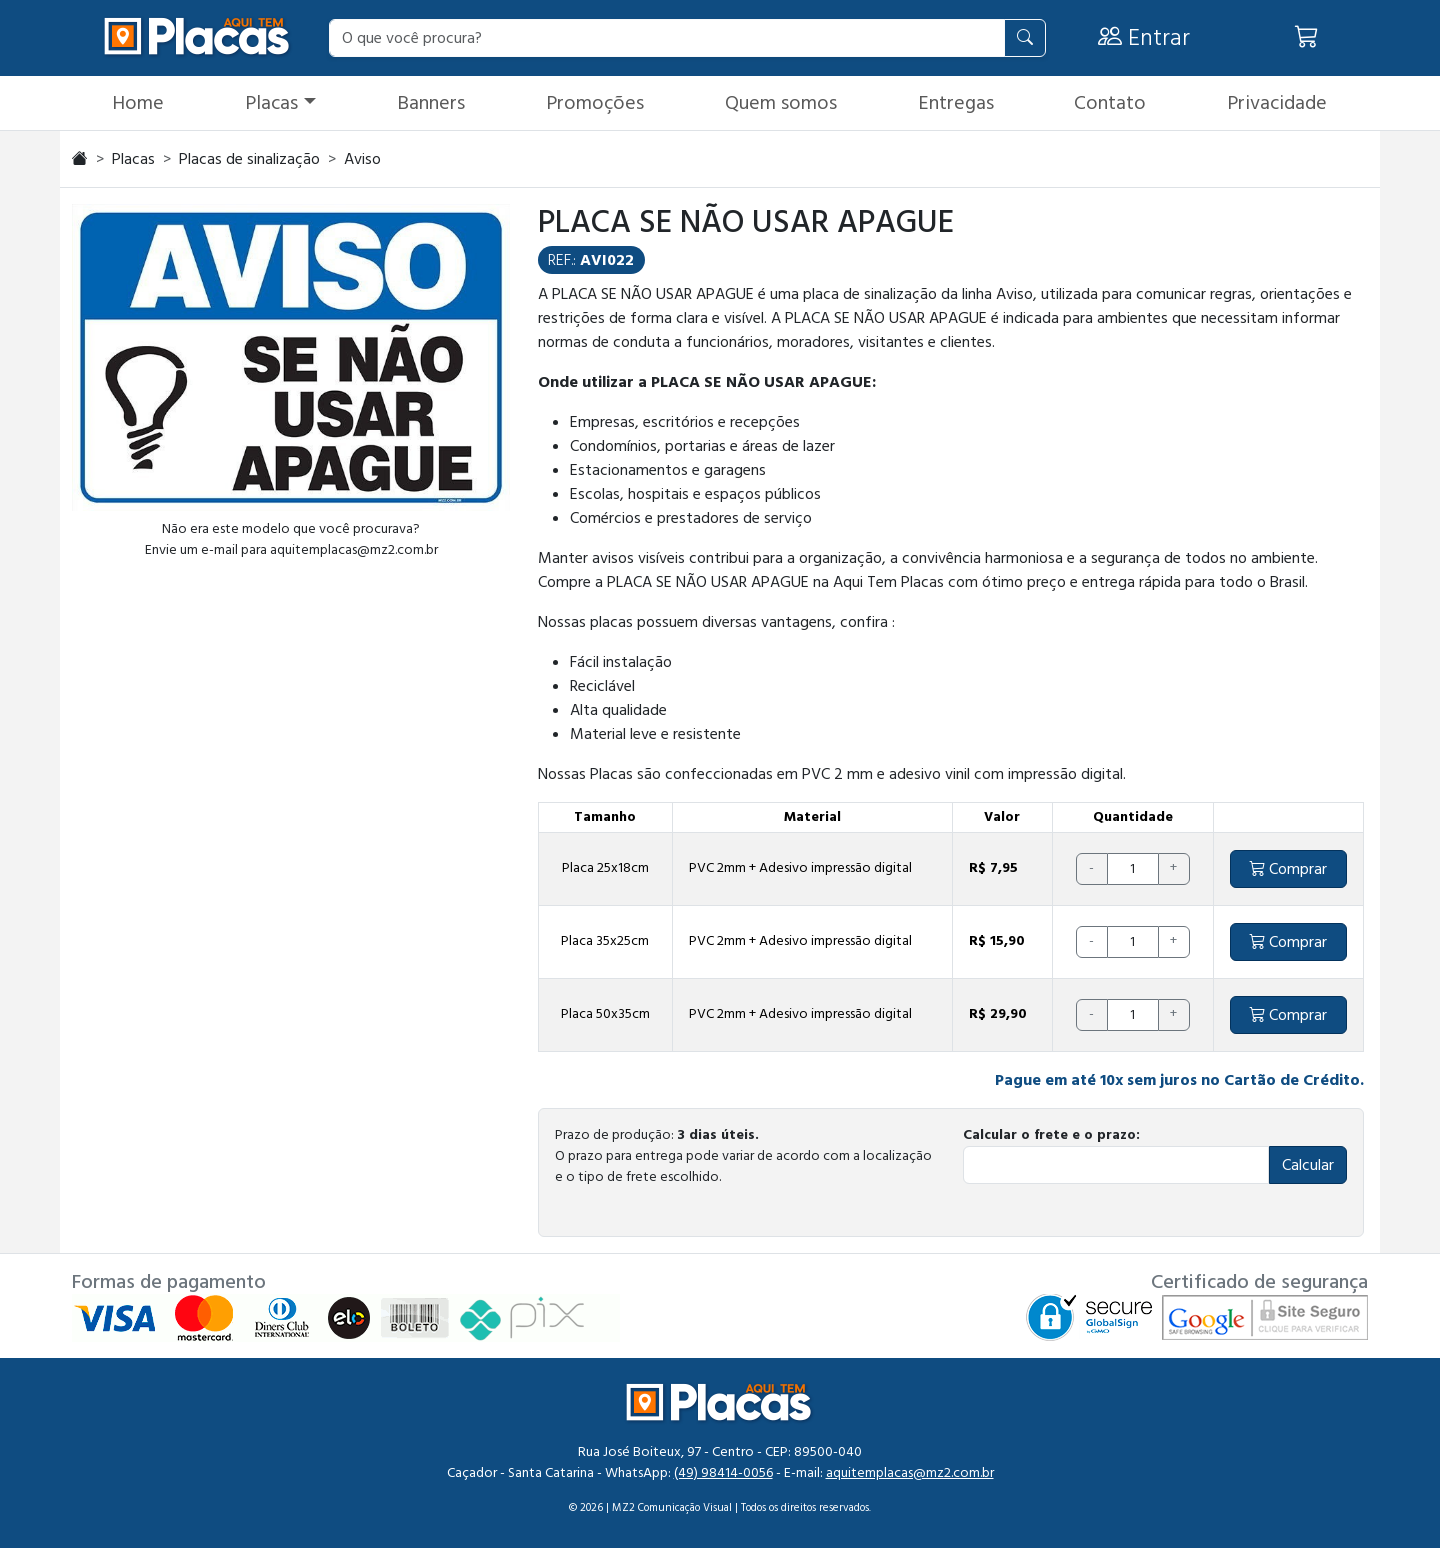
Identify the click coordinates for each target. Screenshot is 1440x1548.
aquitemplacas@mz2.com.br (910, 1473)
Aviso (362, 159)
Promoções (595, 103)
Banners (431, 103)
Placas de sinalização (249, 159)
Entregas (956, 103)
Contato (1110, 103)
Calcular (1308, 1165)
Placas (271, 103)
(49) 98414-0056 (723, 1473)
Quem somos (781, 103)
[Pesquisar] (1025, 38)
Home (138, 103)
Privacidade (1277, 103)
